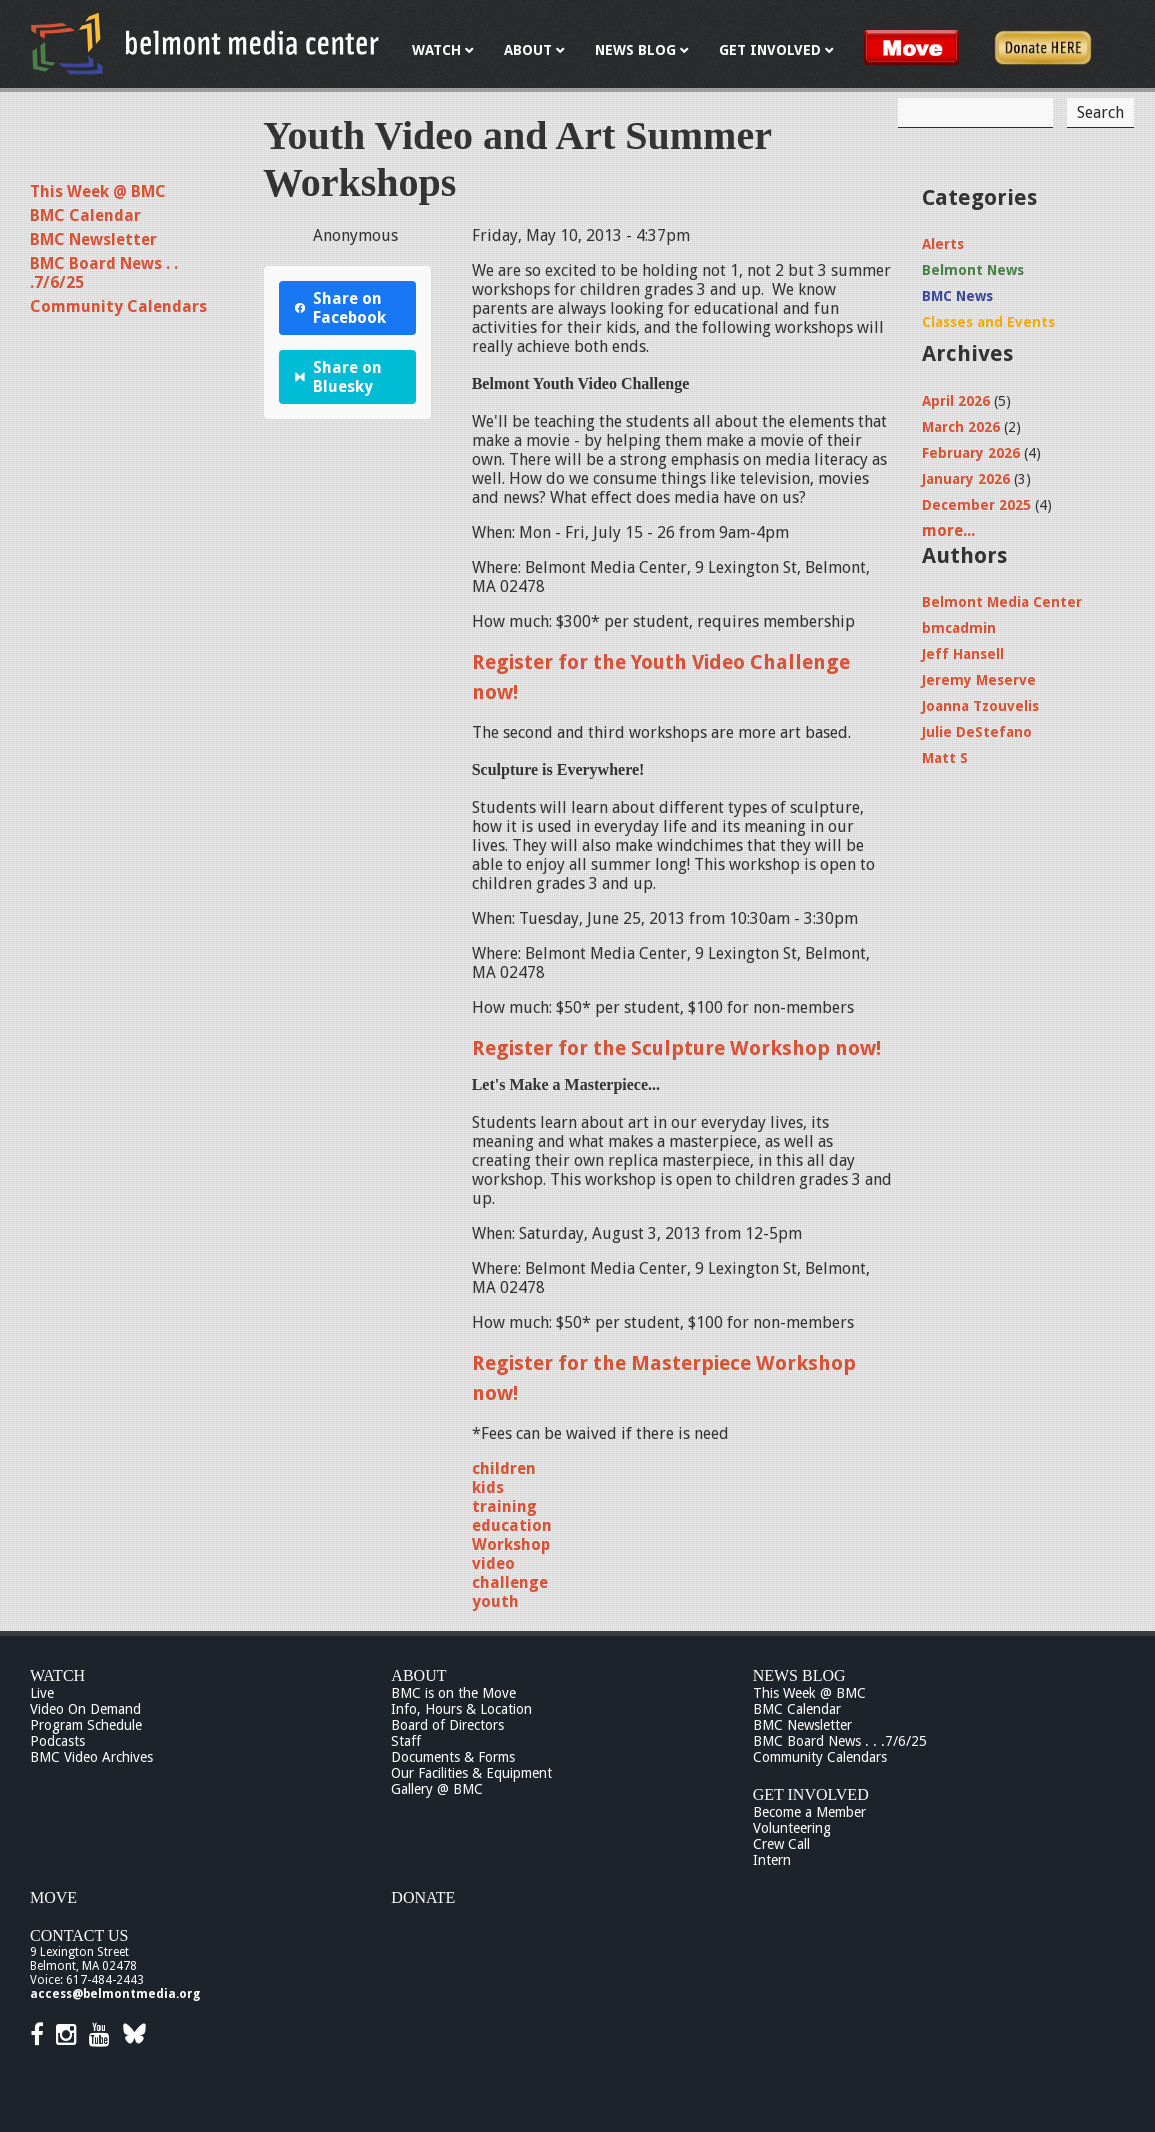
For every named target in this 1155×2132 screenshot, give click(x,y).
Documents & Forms (453, 1757)
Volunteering (792, 1828)
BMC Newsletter (93, 239)
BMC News (957, 296)
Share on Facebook (340, 308)
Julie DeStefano (977, 732)
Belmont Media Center (1002, 602)
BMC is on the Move (453, 1693)
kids (488, 1487)
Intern (772, 1860)
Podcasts (57, 1741)
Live (42, 1693)
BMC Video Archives (91, 1757)
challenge (510, 1582)
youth (495, 1601)
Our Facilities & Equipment (471, 1773)
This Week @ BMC (98, 191)
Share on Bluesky (338, 377)
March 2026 (961, 427)
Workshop (511, 1544)
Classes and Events (988, 322)
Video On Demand (85, 1709)
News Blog (799, 1675)
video (493, 1563)
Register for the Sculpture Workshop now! (676, 1048)
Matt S (945, 758)
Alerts (943, 244)
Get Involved (811, 1794)
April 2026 (956, 401)
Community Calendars (118, 306)
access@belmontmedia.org (115, 1994)
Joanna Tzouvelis (980, 706)
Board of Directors (447, 1725)
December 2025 (976, 505)
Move (53, 1897)
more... (948, 530)
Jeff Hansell (963, 654)
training (504, 1506)
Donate (423, 1897)
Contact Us (79, 1935)
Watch (57, 1675)
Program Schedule (86, 1725)
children (504, 1468)
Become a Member (809, 1812)
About (418, 1675)
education (512, 1525)
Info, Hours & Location (461, 1709)
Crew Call (781, 1844)
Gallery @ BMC (437, 1789)
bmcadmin (959, 628)
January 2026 (966, 479)
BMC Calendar (85, 215)
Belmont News (973, 270)
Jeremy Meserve (979, 680)
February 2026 (971, 453)
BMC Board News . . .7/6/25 (840, 1741)
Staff (406, 1741)
